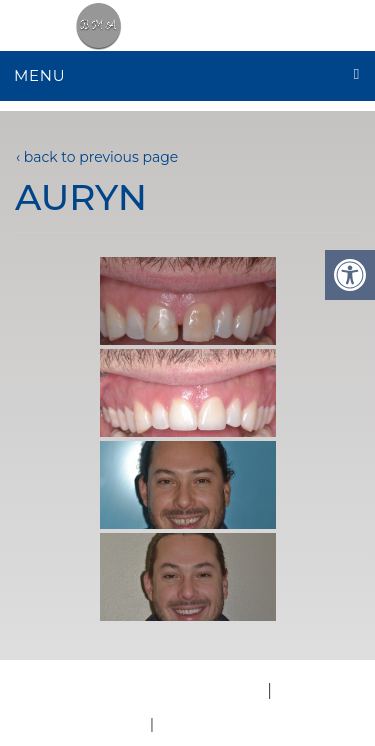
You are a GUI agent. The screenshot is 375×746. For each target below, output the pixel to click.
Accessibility (324, 690)
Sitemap (191, 723)
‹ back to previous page (97, 157)
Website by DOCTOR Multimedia (132, 690)
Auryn (81, 197)
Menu (39, 75)
